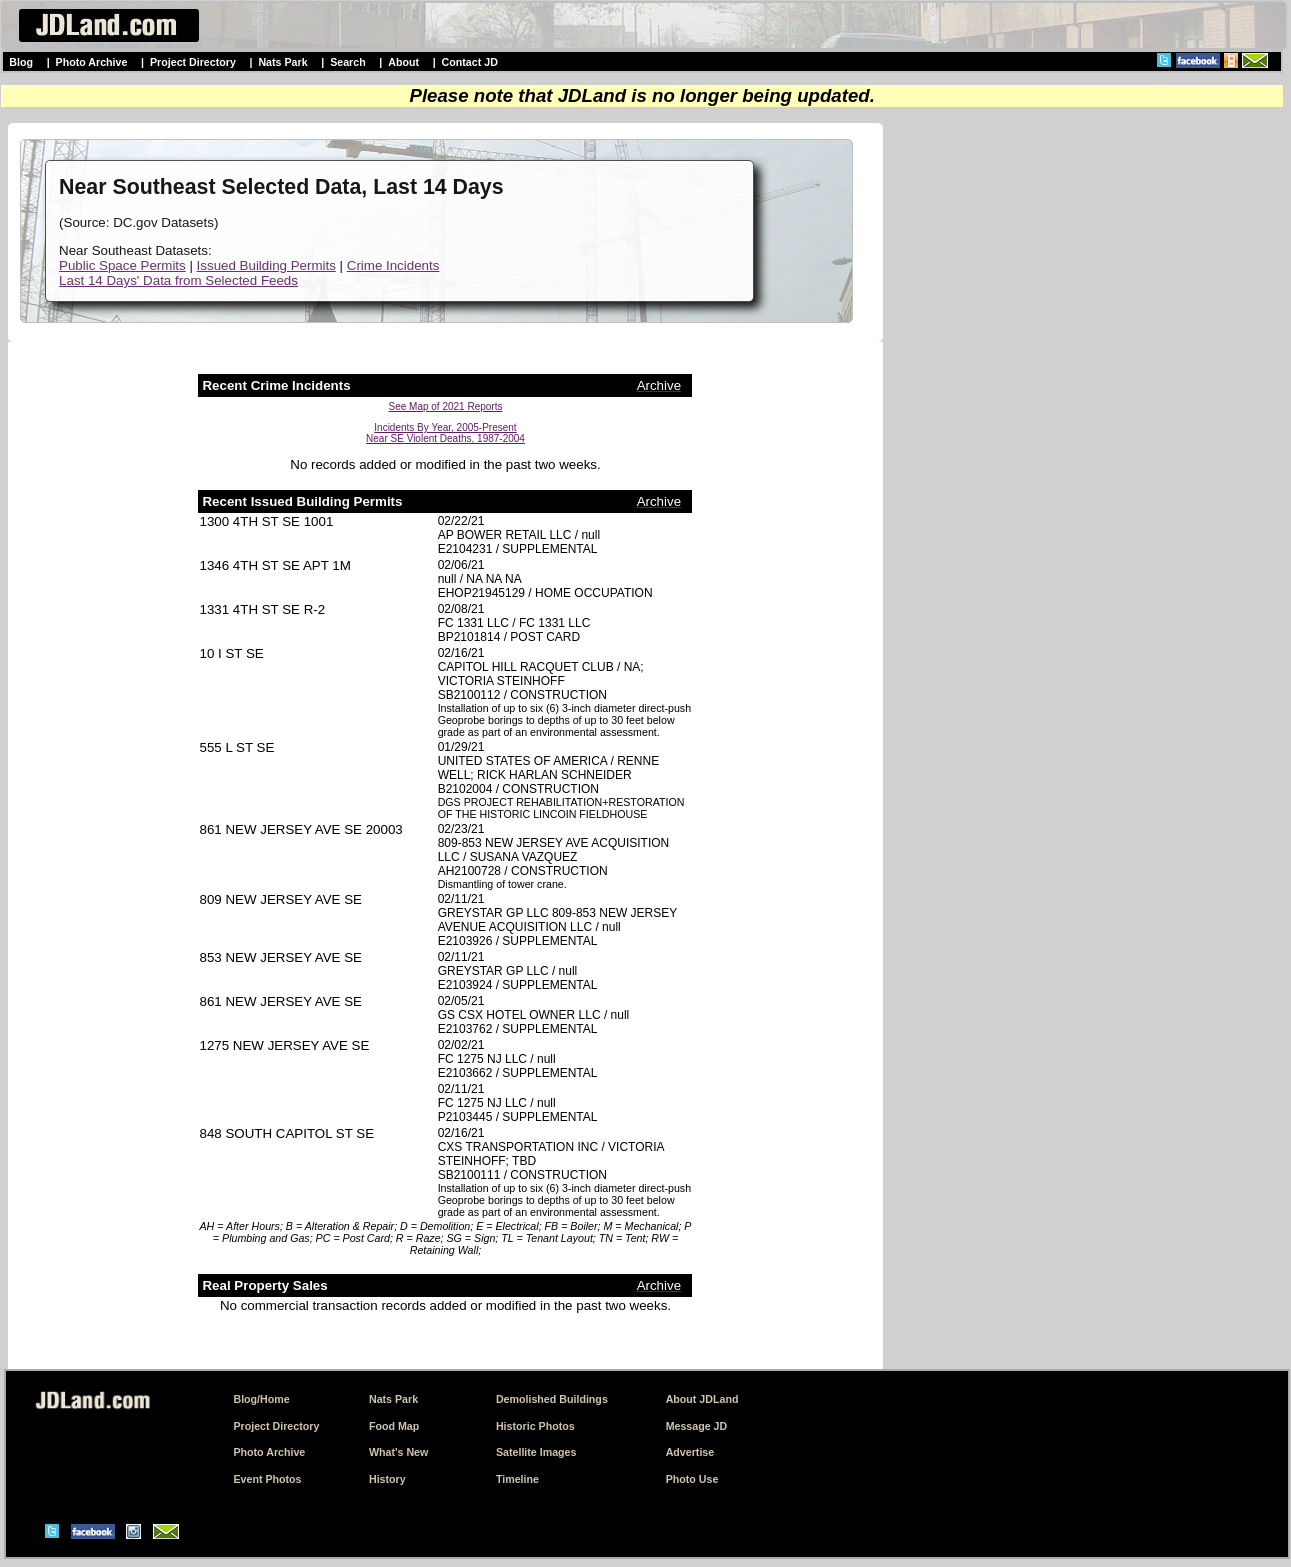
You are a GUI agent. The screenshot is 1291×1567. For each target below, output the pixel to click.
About (403, 62)
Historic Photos (535, 1426)
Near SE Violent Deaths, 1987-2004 (445, 438)
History (387, 1479)
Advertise (690, 1452)
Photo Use (692, 1479)
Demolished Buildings (552, 1399)
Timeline (517, 1479)
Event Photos (267, 1479)
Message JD (697, 1426)
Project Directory (193, 62)
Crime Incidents (393, 265)
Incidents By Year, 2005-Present (445, 427)
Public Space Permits (122, 265)
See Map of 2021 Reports (446, 406)
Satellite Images (536, 1452)
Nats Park (282, 62)
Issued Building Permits (266, 265)
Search (348, 62)
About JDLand (702, 1399)
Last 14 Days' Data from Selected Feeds (178, 280)
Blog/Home (261, 1399)
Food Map (394, 1426)
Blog (21, 62)
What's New (398, 1452)
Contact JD (470, 62)
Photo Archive (92, 62)
